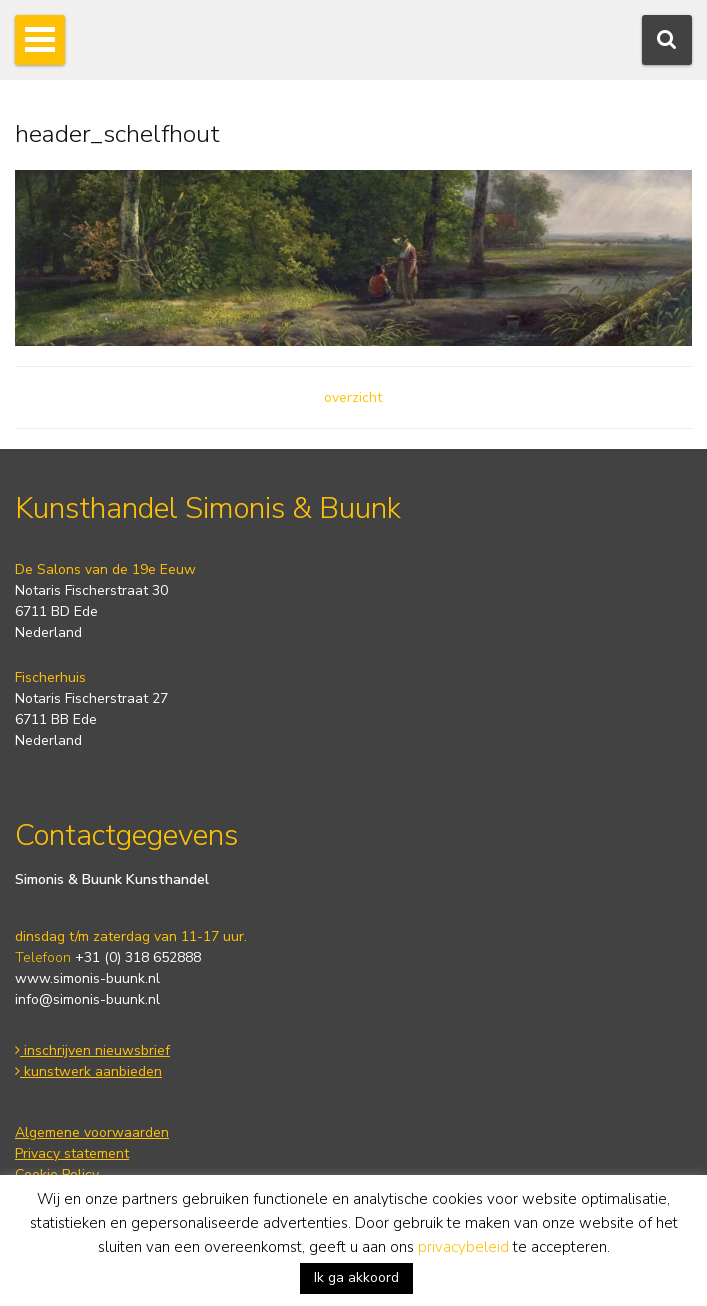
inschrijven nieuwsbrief (92, 1050)
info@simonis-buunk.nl (87, 999)
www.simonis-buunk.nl (87, 978)
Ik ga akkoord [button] (356, 1277)
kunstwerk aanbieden (88, 1071)
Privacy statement (72, 1153)
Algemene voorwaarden (92, 1132)
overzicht (353, 397)
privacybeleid (463, 1247)
